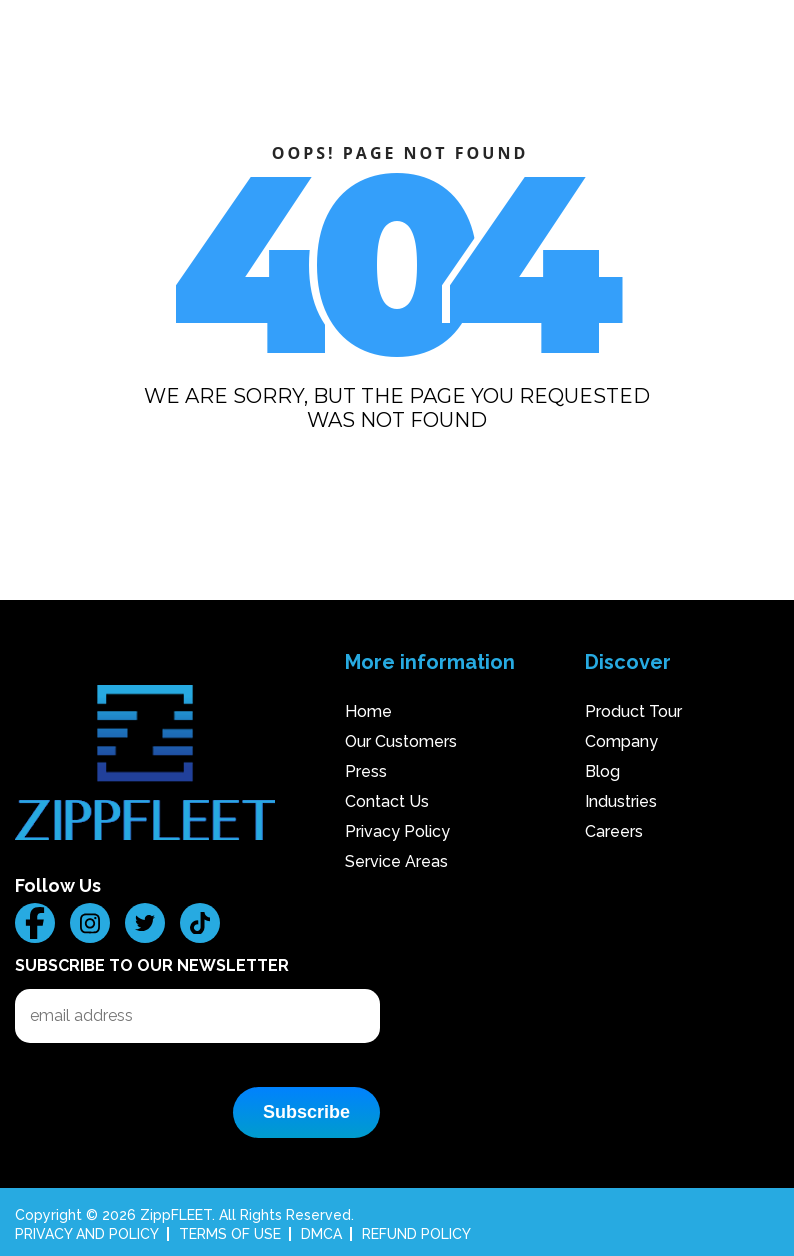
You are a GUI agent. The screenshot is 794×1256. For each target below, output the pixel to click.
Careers (614, 831)
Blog (602, 771)
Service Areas (396, 861)
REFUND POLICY (416, 1234)
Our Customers (401, 741)
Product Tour (633, 711)
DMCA (321, 1234)
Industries (621, 801)
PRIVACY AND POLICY (87, 1234)
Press (366, 771)
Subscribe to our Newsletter (152, 965)
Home (368, 711)
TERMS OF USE (230, 1234)
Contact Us (387, 801)
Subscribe (306, 1112)
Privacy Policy (397, 831)
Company (621, 741)
